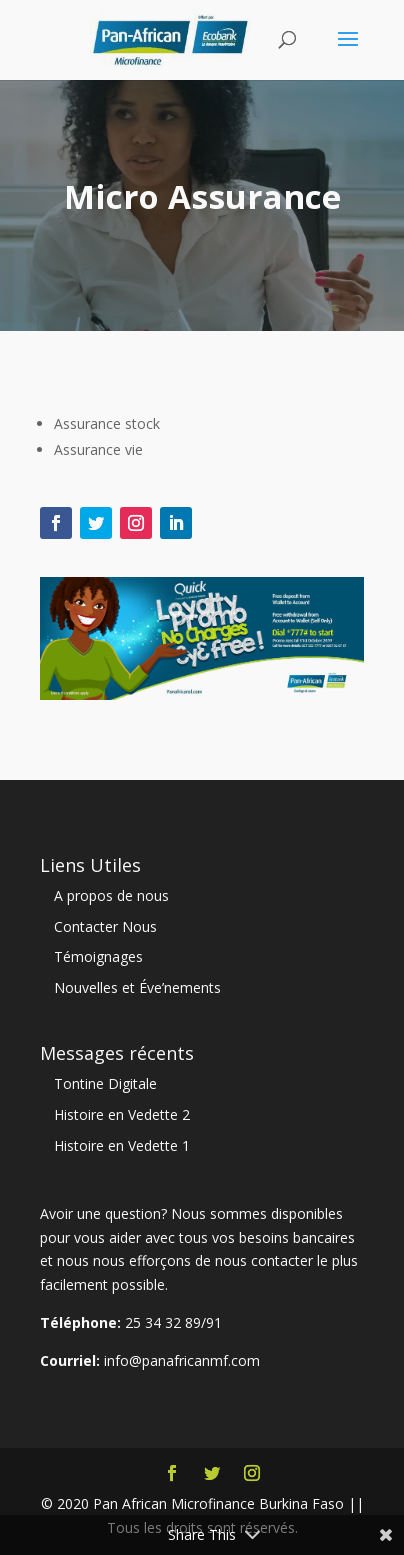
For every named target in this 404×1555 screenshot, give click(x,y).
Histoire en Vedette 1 (122, 1145)
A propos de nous (111, 895)
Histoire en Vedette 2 (122, 1114)
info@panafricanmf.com (182, 1360)
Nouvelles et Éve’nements (137, 987)
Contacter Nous (105, 926)
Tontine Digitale (105, 1083)
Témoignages (98, 956)
